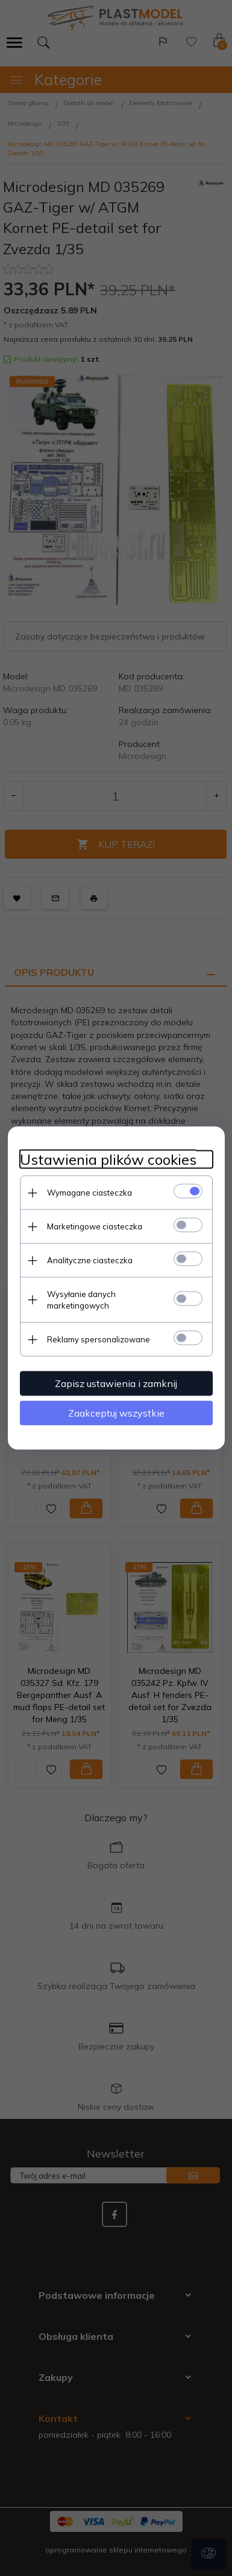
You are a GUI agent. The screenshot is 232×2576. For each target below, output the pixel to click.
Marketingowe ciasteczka (94, 1226)
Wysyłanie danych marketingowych (81, 1299)
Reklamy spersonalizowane (98, 1339)
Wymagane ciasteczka (89, 1192)
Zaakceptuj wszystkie (116, 1413)
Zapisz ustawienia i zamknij (116, 1383)
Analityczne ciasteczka (90, 1260)
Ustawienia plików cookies (108, 1159)
